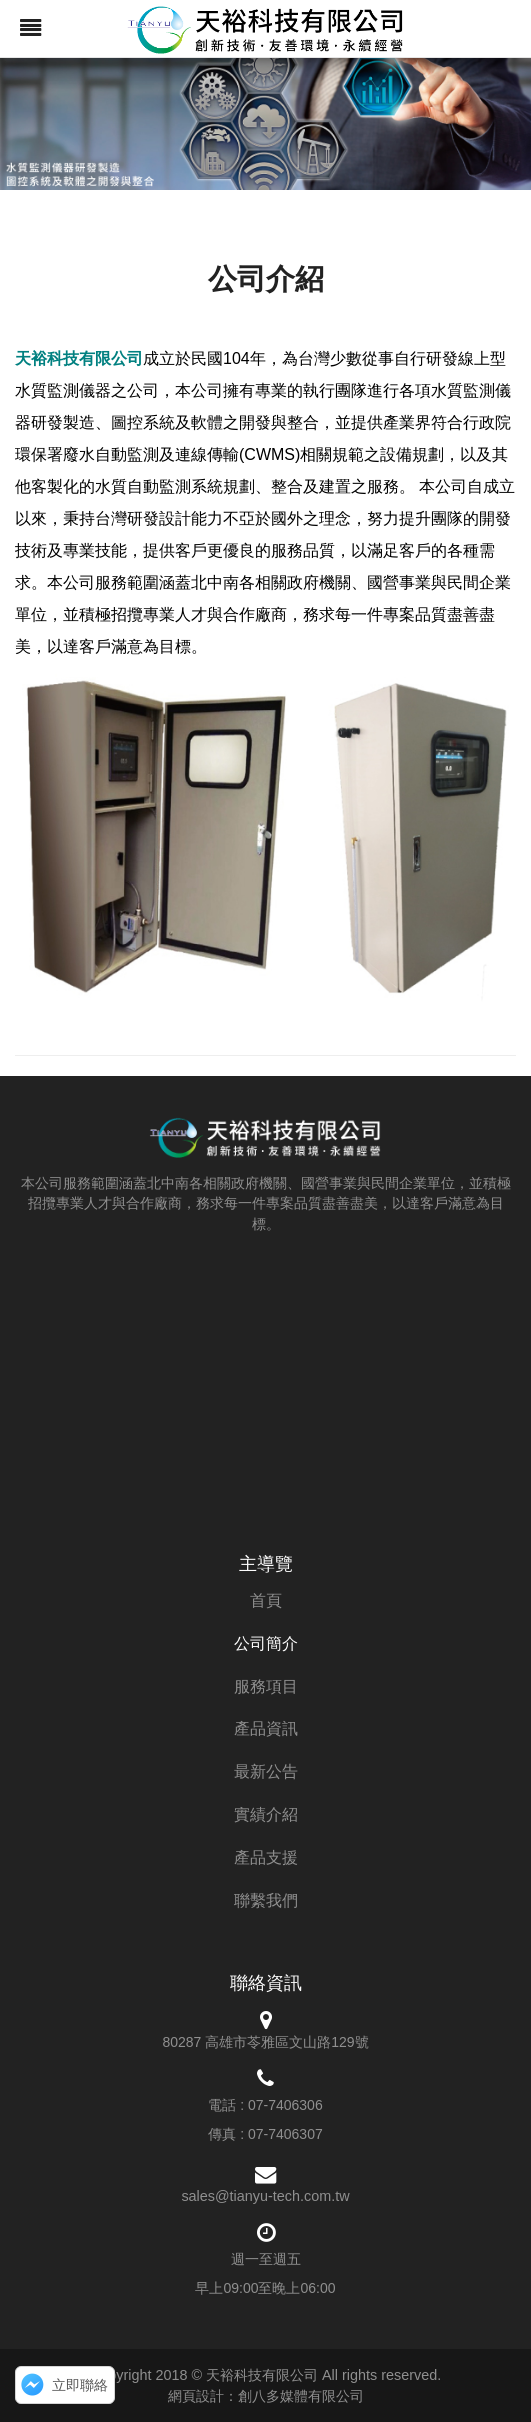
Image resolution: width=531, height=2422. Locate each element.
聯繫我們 (266, 1900)
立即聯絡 (80, 2385)
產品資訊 (266, 1728)
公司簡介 (266, 1643)
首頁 (266, 1600)
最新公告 (266, 1771)
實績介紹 (266, 1814)
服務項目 (266, 1686)
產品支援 (266, 1857)
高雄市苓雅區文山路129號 (286, 2042)
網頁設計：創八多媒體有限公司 (266, 2396)
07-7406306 (285, 2105)
